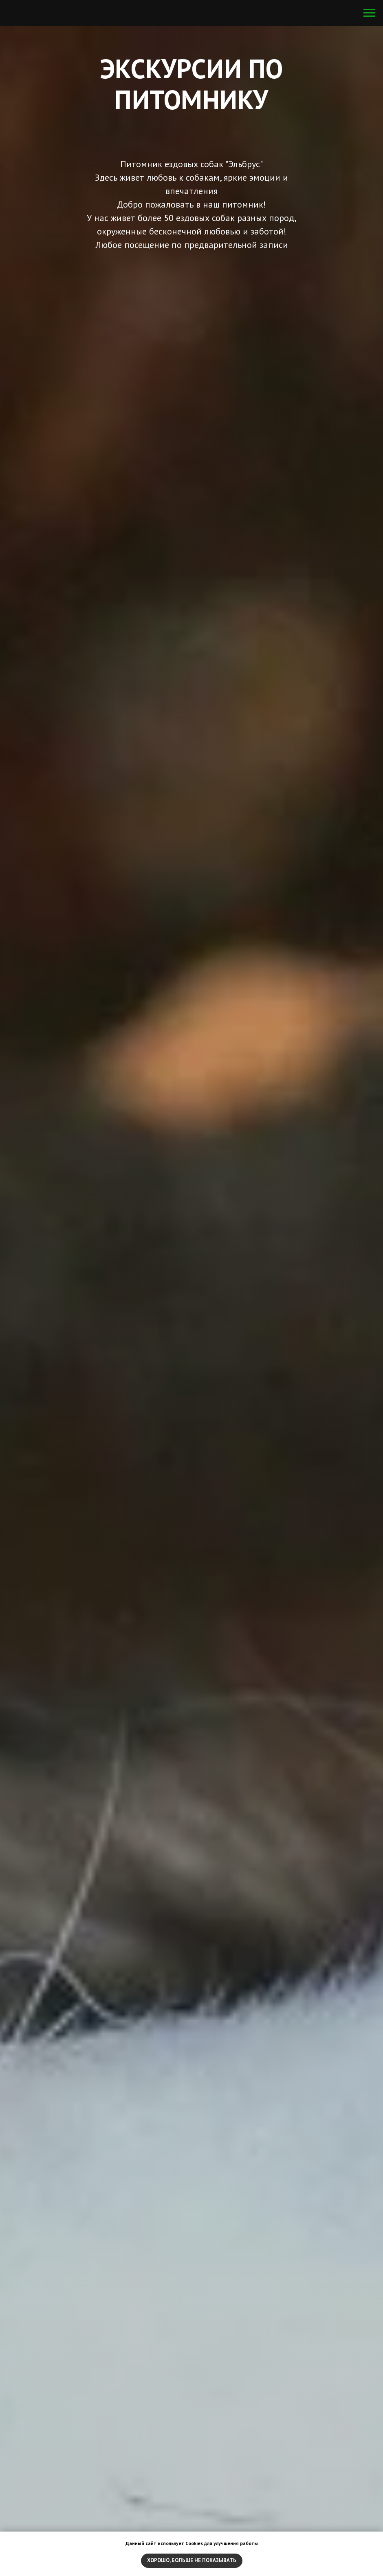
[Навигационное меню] (369, 13)
